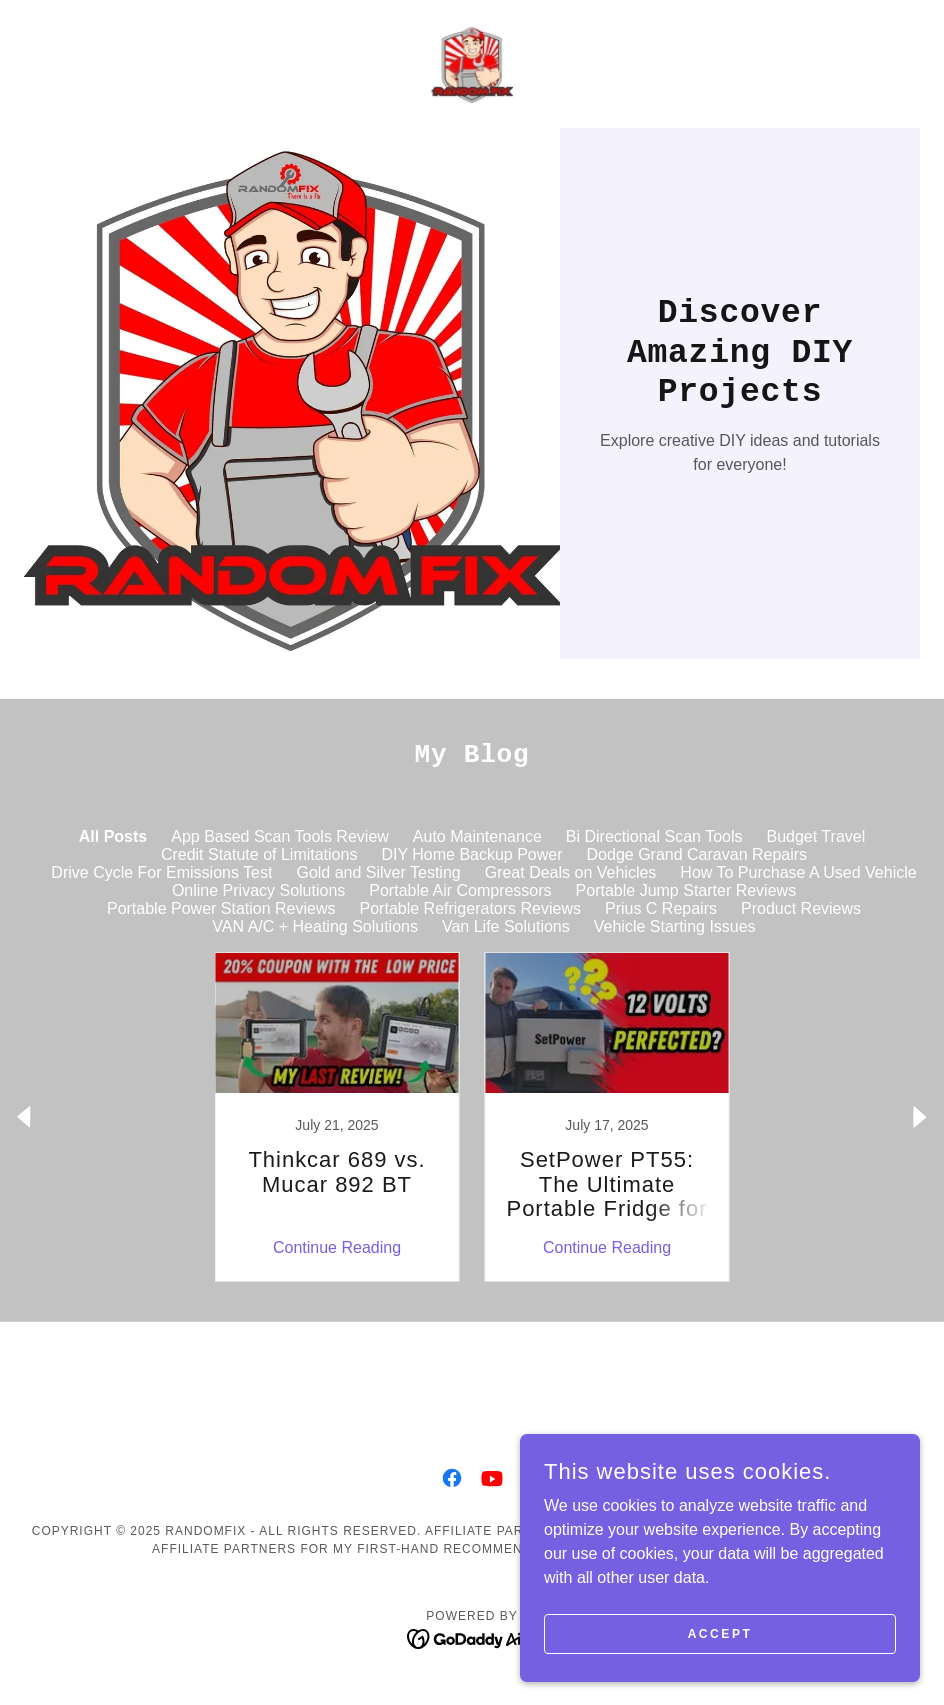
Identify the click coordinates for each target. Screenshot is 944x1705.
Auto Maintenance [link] (477, 836)
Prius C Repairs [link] (661, 908)
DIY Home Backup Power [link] (471, 854)
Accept (720, 1633)
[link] (472, 64)
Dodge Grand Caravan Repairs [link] (697, 854)
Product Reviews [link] (801, 908)
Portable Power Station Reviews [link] (221, 908)
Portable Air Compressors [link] (460, 890)
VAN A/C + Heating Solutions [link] (315, 926)
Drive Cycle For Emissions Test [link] (161, 872)
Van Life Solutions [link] (506, 926)
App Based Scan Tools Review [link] (280, 836)
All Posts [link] (113, 836)
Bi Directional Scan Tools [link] (654, 836)
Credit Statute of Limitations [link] (259, 854)
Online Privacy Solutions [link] (258, 890)
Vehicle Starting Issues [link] (675, 926)
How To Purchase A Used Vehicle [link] (798, 872)
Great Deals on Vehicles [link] (571, 872)
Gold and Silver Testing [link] (378, 872)
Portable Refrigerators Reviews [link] (470, 908)
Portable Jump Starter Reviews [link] (686, 890)
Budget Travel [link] (816, 836)
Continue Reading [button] (337, 1247)
